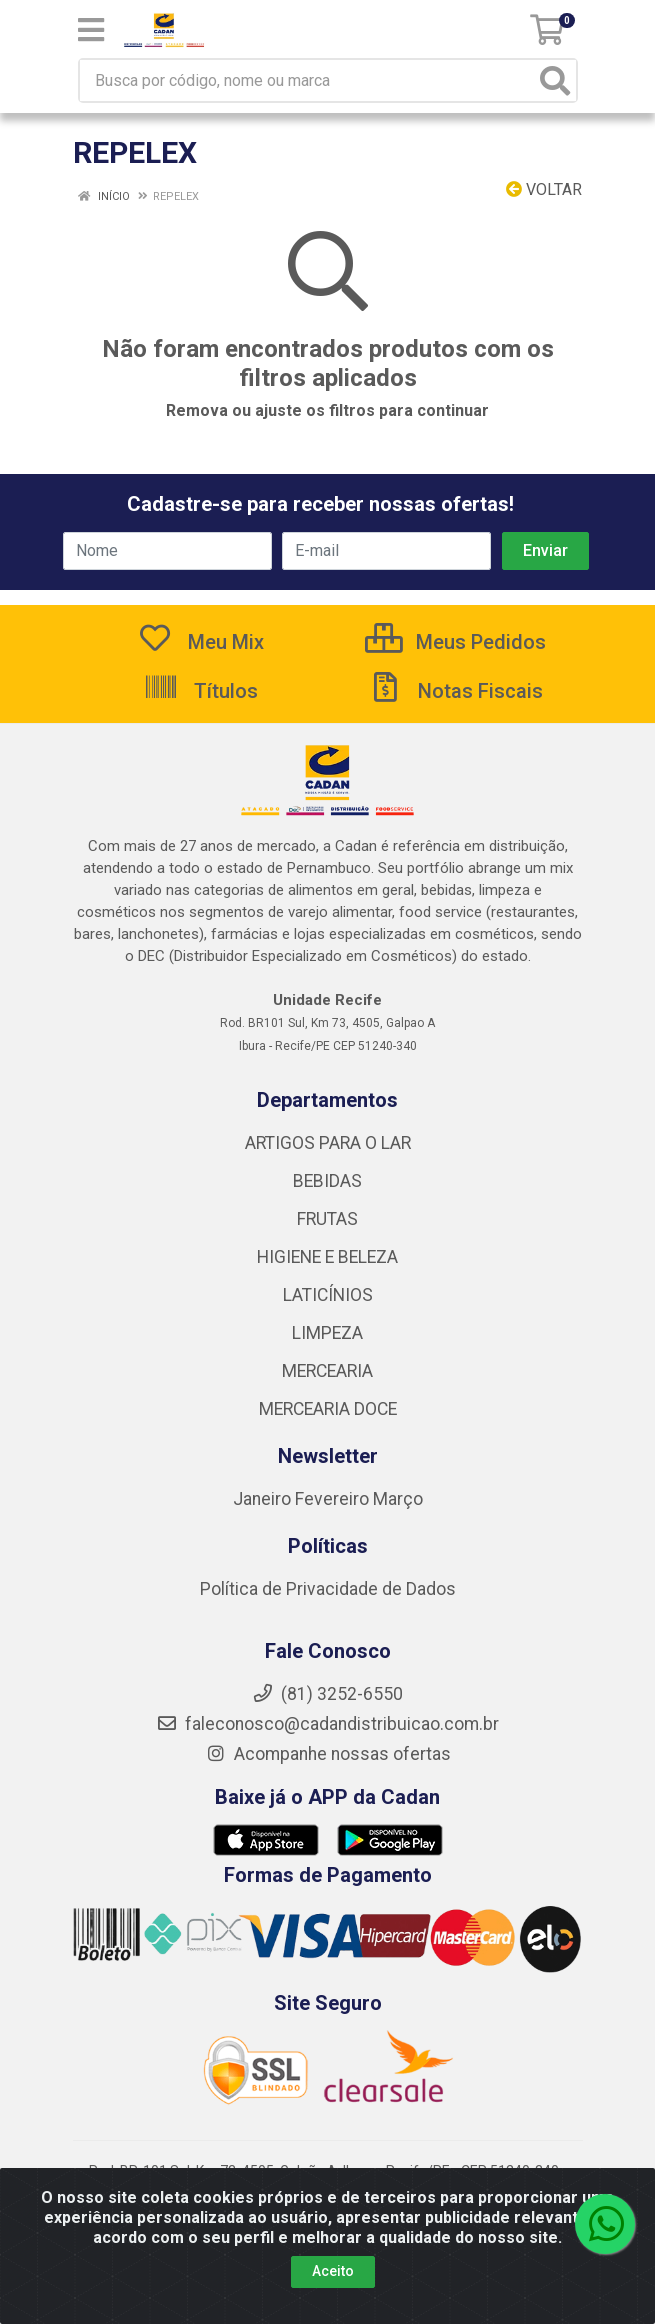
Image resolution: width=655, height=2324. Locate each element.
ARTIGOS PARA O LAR (328, 1143)
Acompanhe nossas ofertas (328, 1754)
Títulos (200, 691)
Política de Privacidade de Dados (328, 1589)
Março (398, 1499)
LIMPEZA (327, 1333)
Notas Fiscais (455, 691)
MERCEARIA (327, 1371)
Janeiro (264, 1499)
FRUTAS (327, 1219)
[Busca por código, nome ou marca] (307, 80)
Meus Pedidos (455, 642)
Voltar (544, 189)
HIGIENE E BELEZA (327, 1257)
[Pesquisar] (555, 80)
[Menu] (91, 30)
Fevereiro (334, 1499)
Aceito (333, 2271)
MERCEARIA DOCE (328, 1409)
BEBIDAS (327, 1181)
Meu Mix (200, 642)
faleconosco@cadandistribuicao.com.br (327, 1724)
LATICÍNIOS (328, 1295)
